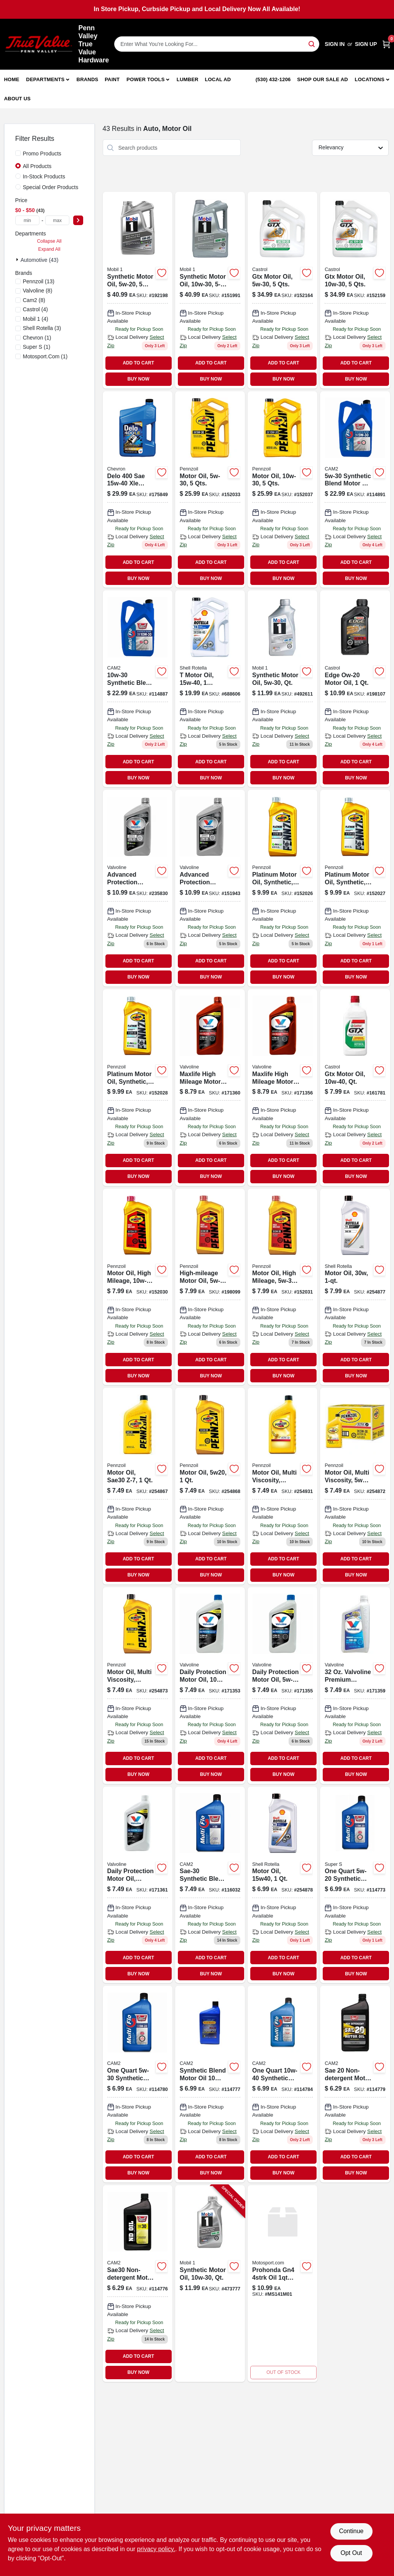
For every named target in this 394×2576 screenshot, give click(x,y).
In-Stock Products (44, 176)
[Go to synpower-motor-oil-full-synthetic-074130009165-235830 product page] (137, 888)
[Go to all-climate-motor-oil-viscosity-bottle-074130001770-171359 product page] (355, 1685)
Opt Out (351, 2553)
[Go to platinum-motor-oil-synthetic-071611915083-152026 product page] (282, 888)
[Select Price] (78, 220)
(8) (38, 290)
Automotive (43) (40, 260)
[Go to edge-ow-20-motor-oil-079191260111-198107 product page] (355, 688)
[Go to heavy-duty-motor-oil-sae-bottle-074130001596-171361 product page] (137, 1885)
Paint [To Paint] (112, 79)
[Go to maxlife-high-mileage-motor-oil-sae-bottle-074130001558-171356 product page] (282, 1087)
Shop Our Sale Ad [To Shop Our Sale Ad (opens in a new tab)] (322, 79)
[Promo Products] (18, 153)
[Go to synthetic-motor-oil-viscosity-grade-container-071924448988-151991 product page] (210, 290)
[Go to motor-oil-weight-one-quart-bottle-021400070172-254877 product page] (355, 1287)
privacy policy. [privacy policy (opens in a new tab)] (156, 2549)
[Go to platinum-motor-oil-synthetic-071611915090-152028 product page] (137, 1087)
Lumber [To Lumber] (188, 79)
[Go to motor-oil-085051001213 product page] (355, 1885)
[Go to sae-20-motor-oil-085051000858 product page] (355, 2084)
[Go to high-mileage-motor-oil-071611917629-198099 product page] (210, 1287)
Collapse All (49, 241)
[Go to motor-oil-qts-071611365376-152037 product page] (282, 489)
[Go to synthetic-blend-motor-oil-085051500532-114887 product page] (137, 688)
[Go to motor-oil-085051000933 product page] (137, 2084)
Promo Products (42, 153)
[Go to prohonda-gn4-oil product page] (282, 2283)
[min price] (27, 220)
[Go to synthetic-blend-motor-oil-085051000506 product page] (210, 2084)
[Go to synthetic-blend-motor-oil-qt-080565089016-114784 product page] (282, 2084)
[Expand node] (18, 259)
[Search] (312, 43)
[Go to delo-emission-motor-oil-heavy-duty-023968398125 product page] (137, 489)
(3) (42, 328)
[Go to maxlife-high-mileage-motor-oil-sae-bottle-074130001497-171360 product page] (210, 1087)
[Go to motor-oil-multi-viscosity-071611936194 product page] (282, 1486)
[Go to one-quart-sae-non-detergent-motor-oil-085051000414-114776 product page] (137, 2283)
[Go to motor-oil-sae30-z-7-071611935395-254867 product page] (137, 1486)
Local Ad (218, 79)
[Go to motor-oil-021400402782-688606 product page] (210, 688)
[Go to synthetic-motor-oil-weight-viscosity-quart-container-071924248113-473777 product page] (210, 2283)
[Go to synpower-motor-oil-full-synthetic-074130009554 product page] (210, 888)
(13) (39, 281)
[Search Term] (216, 44)
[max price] (57, 220)
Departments (45, 79)
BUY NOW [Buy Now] (138, 379)
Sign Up (366, 44)
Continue (351, 2531)
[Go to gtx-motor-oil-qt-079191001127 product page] (355, 1087)
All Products (37, 166)
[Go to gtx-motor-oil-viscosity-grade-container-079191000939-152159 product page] (355, 290)
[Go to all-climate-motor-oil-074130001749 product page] (282, 1685)
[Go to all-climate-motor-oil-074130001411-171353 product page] (210, 1685)
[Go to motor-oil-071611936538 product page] (137, 1685)
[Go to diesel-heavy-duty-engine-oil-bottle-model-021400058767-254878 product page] (282, 1885)
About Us (17, 98)
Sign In (335, 44)
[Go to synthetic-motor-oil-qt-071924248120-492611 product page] (282, 688)
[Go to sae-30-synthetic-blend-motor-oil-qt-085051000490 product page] (210, 1885)
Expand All (49, 249)
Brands (87, 79)
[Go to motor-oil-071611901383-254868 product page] (210, 1486)
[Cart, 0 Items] (386, 44)
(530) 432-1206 (273, 79)
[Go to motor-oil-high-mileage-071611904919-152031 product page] (282, 1287)
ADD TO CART (138, 363)
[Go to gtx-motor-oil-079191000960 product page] (282, 290)
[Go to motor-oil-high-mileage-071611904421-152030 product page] (137, 1287)
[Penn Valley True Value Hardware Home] (38, 44)
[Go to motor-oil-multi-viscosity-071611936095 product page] (355, 1486)
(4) (35, 309)
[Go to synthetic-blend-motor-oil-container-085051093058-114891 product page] (355, 489)
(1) (37, 338)
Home (12, 79)
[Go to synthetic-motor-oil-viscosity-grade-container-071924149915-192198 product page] (137, 290)
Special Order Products (51, 187)
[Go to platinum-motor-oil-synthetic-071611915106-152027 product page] (355, 888)
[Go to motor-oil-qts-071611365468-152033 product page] (210, 489)
